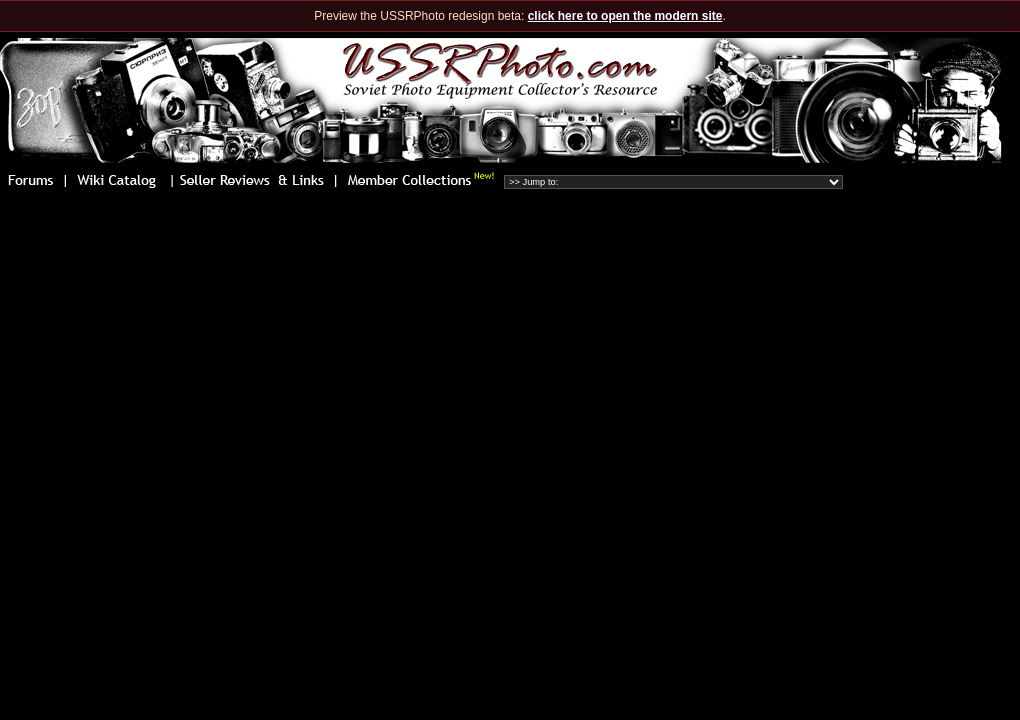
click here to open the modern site (625, 16)
